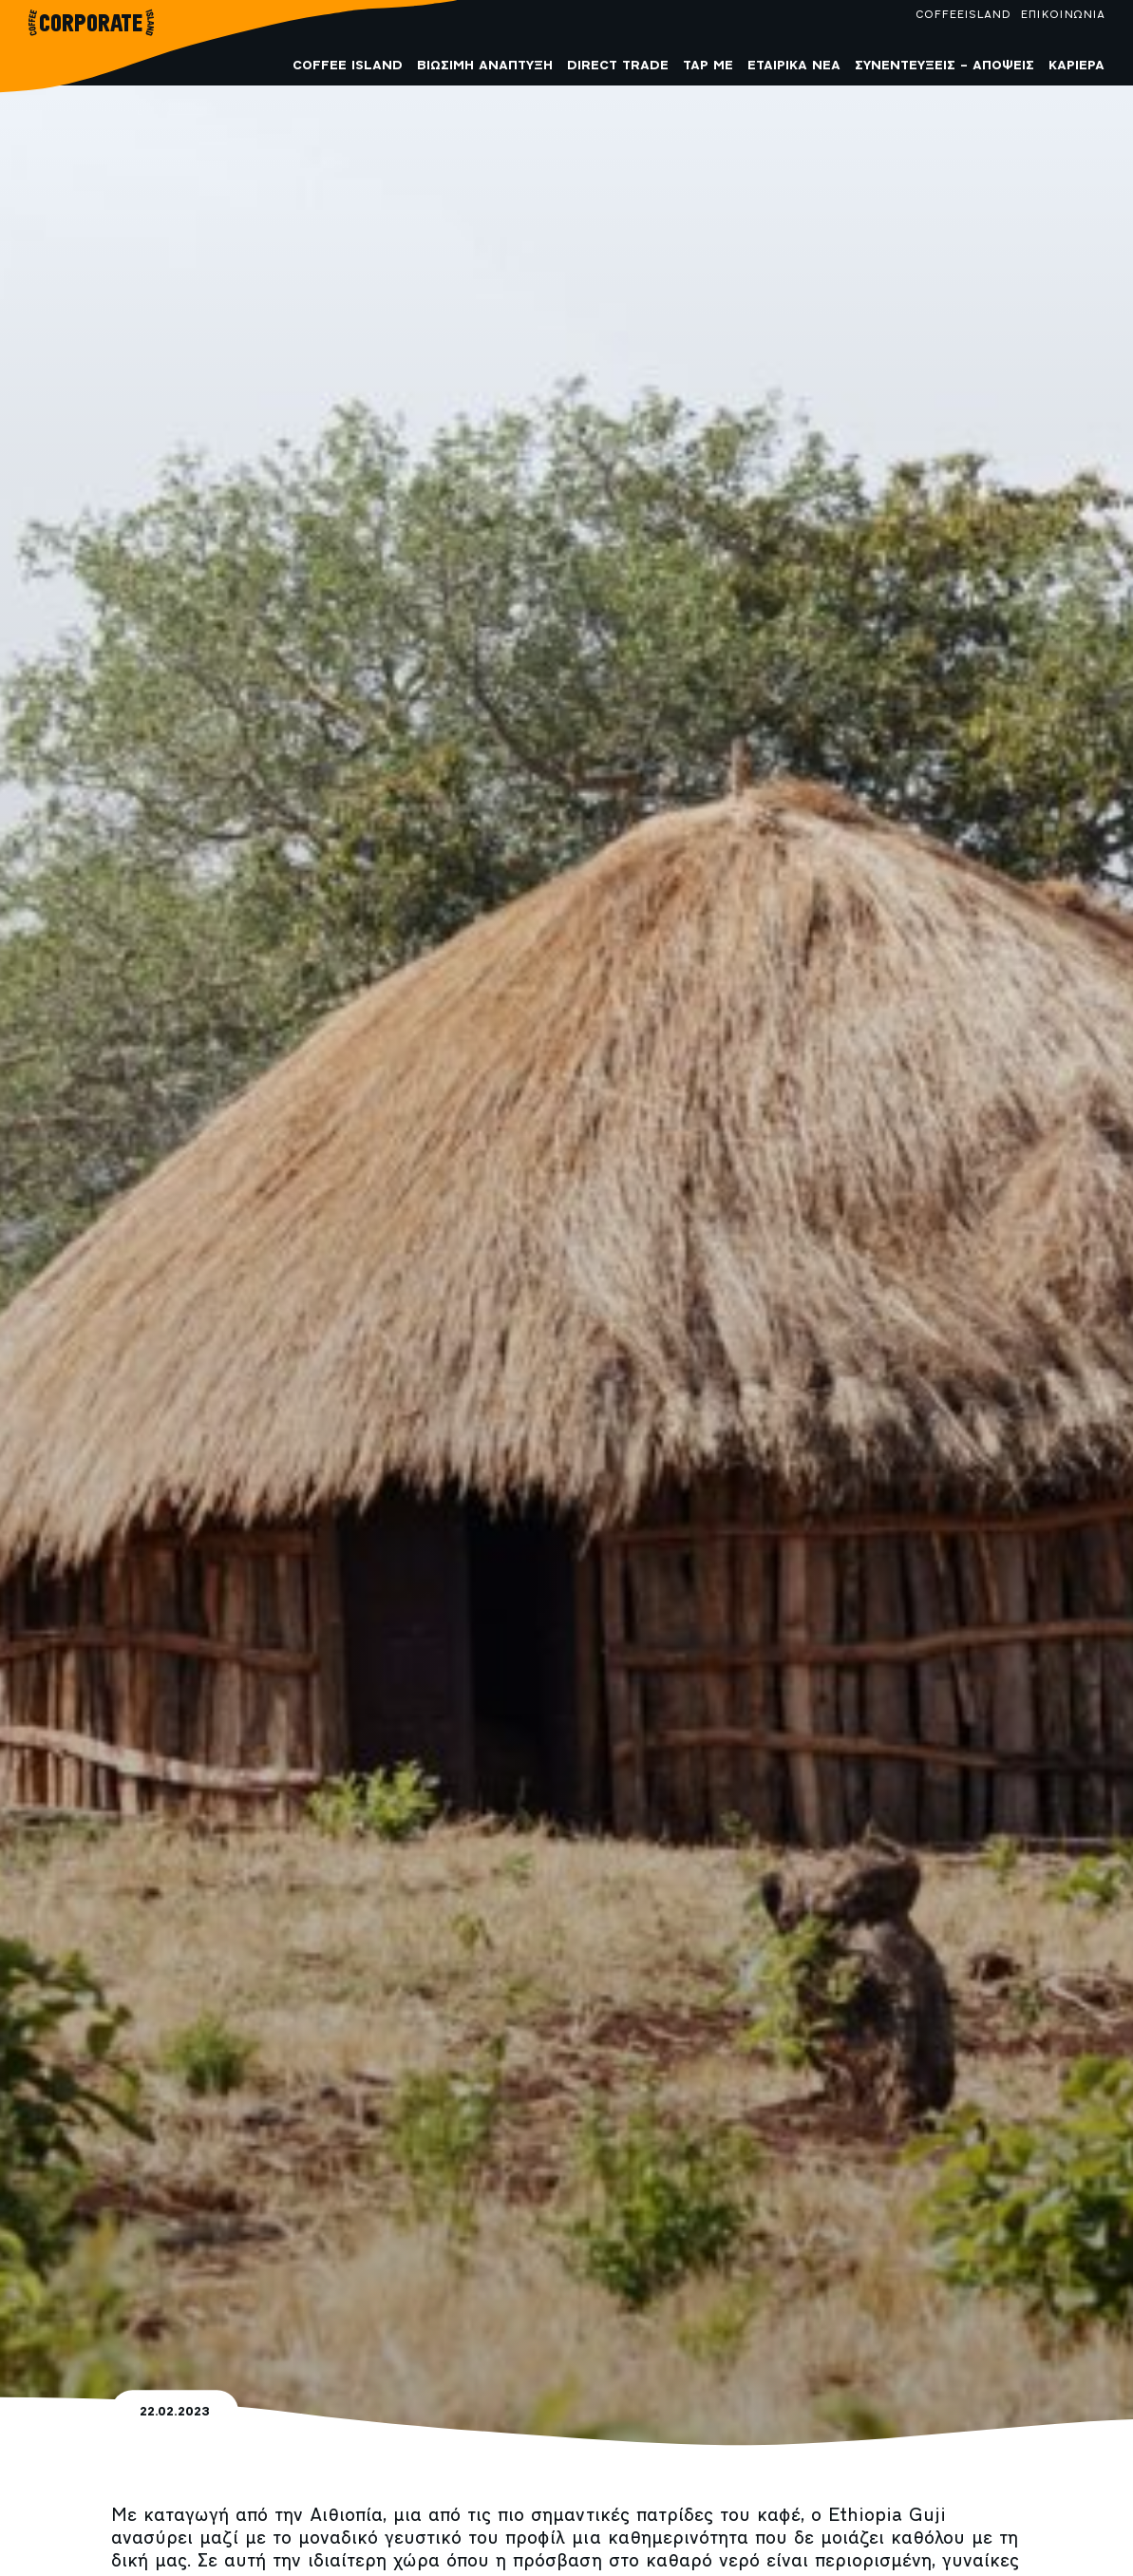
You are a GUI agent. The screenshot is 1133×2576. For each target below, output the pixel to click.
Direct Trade (618, 66)
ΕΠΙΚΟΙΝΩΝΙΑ (1062, 15)
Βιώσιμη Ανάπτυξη (485, 66)
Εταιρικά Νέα (793, 66)
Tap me (708, 66)
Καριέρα (1076, 66)
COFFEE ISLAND (348, 66)
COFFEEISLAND (963, 15)
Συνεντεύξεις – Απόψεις (944, 66)
